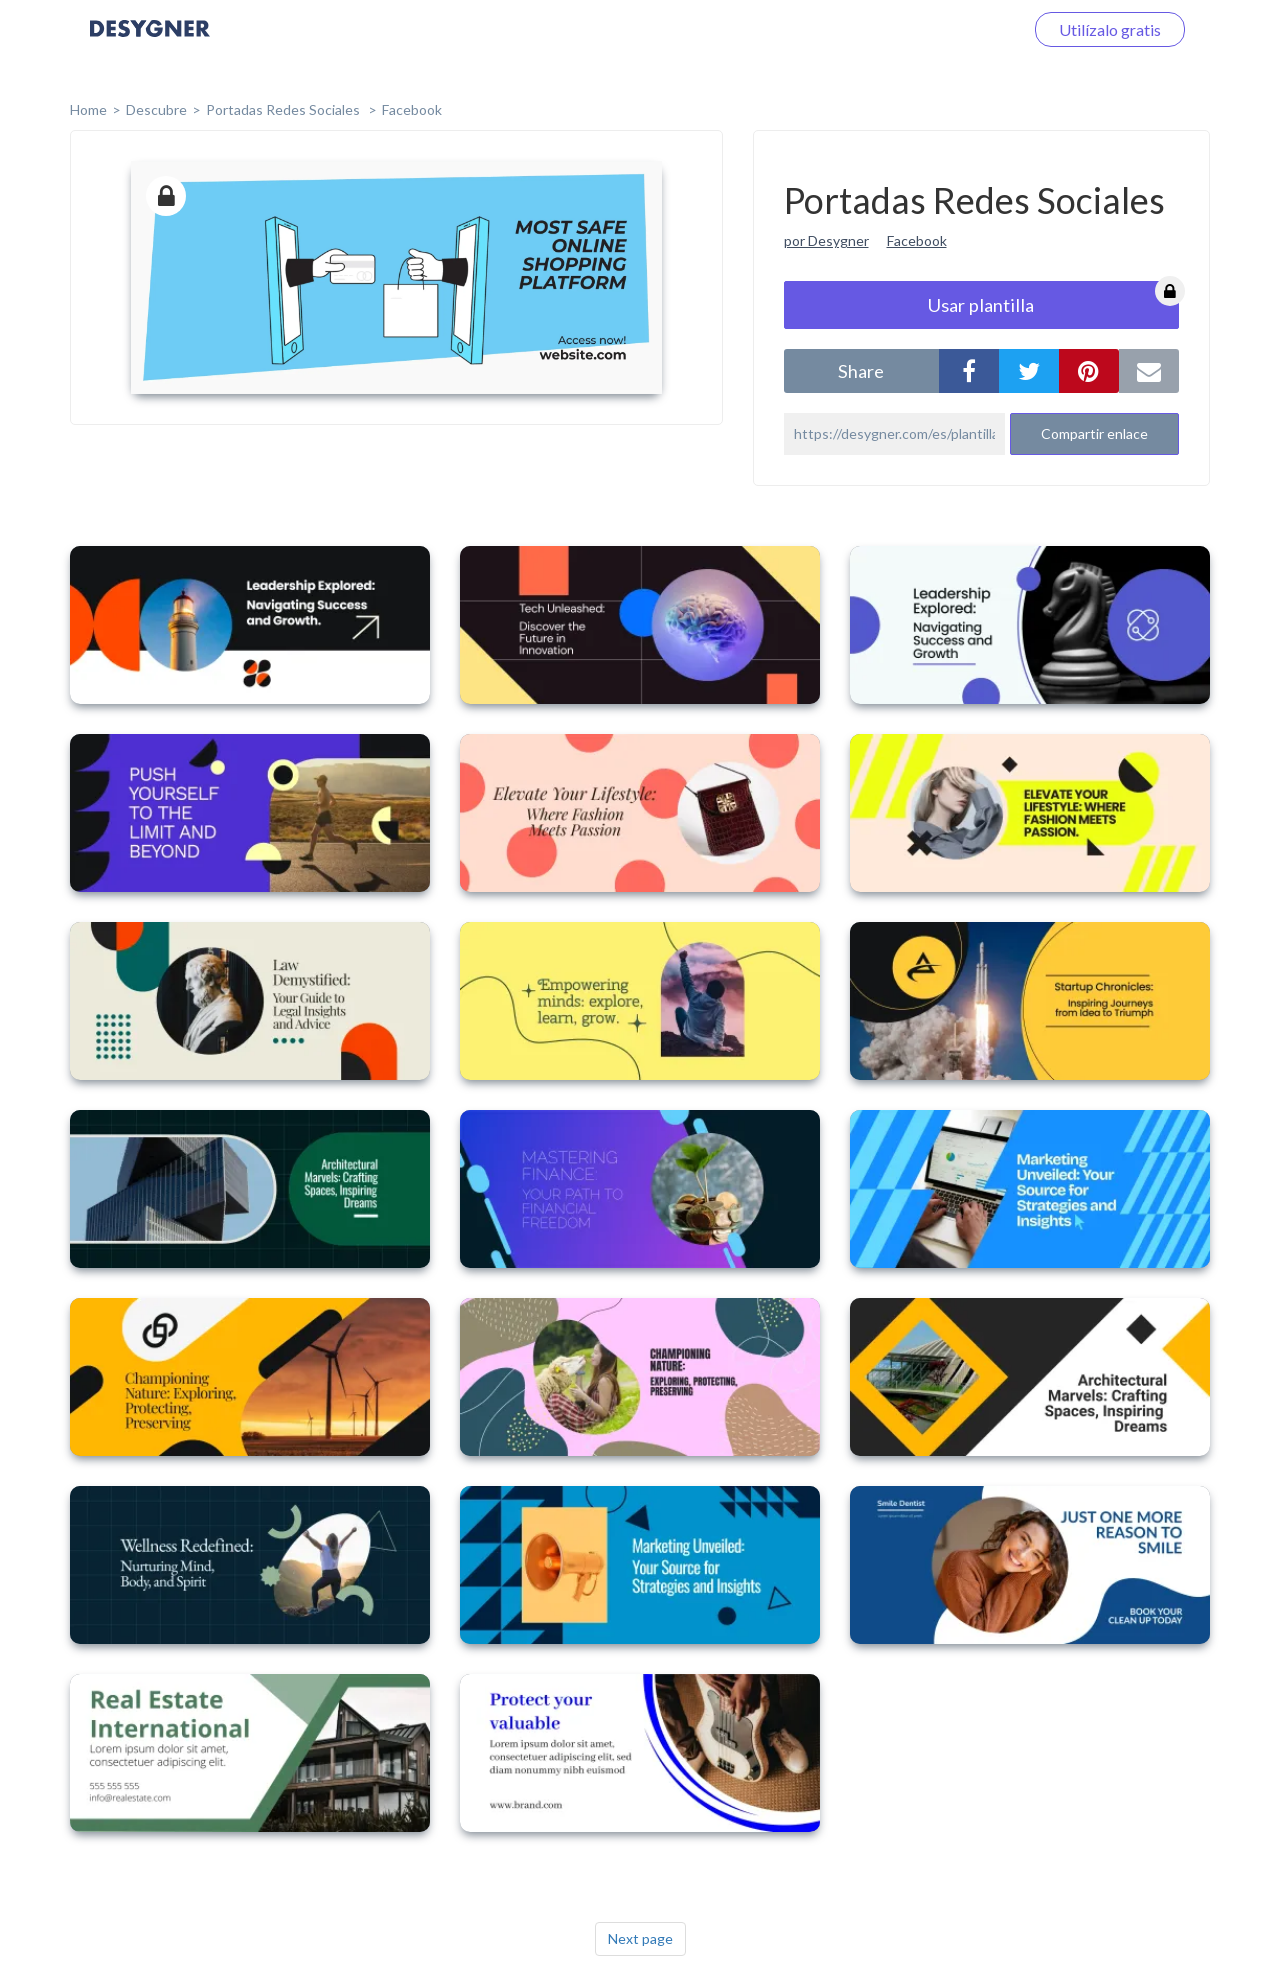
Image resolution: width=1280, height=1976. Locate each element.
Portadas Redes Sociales (284, 109)
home (88, 109)
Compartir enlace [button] (1094, 433)
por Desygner (826, 240)
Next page (640, 1938)
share (861, 371)
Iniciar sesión (954, 29)
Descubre (156, 109)
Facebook (412, 109)
